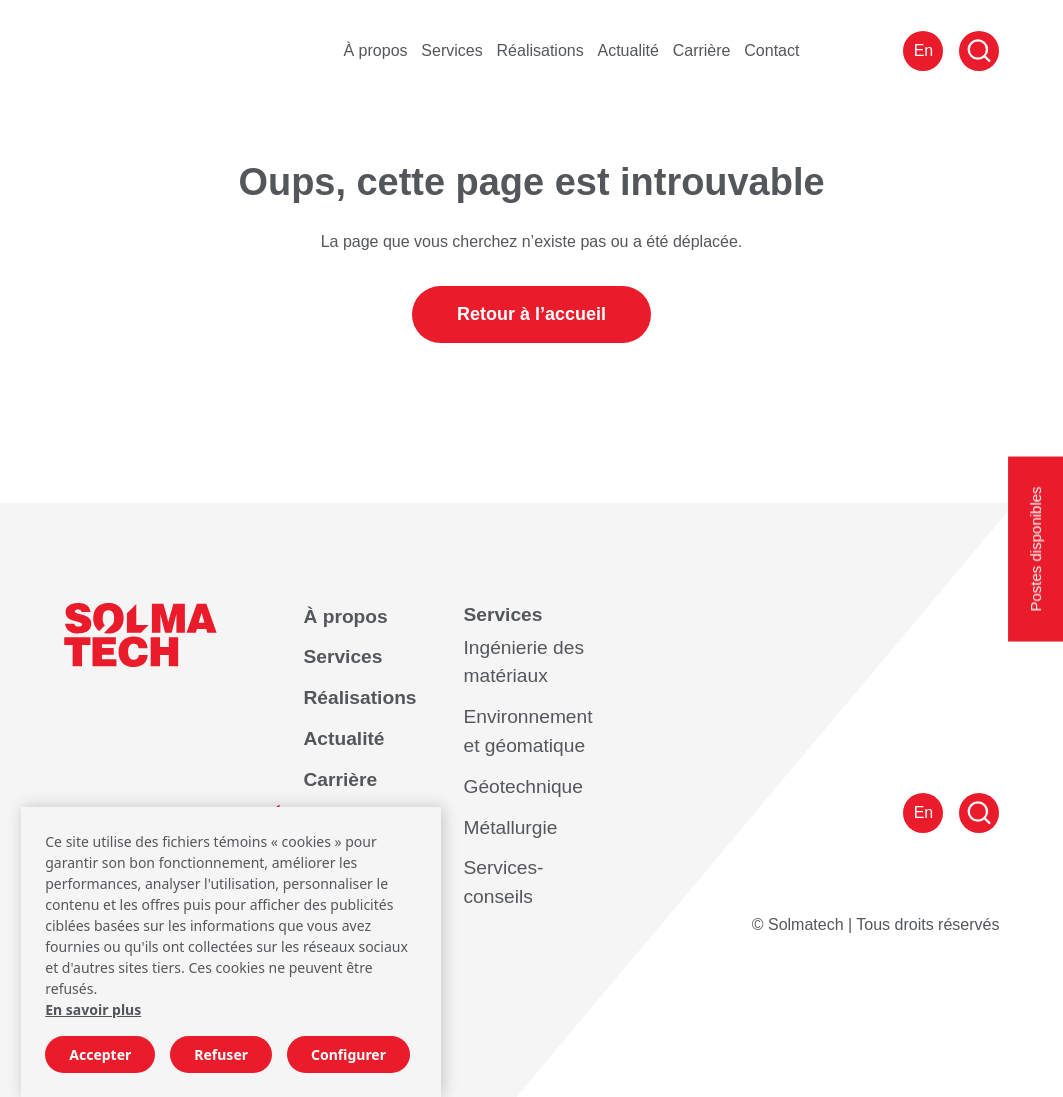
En (924, 50)
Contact (771, 50)
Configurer (348, 1054)
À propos (376, 50)
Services (451, 50)
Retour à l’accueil (531, 314)
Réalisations (540, 50)
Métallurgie (510, 827)
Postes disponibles (1035, 548)
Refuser (221, 1054)
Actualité (628, 50)
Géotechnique (522, 786)
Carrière (702, 50)
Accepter (100, 1054)
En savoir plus (93, 1009)
